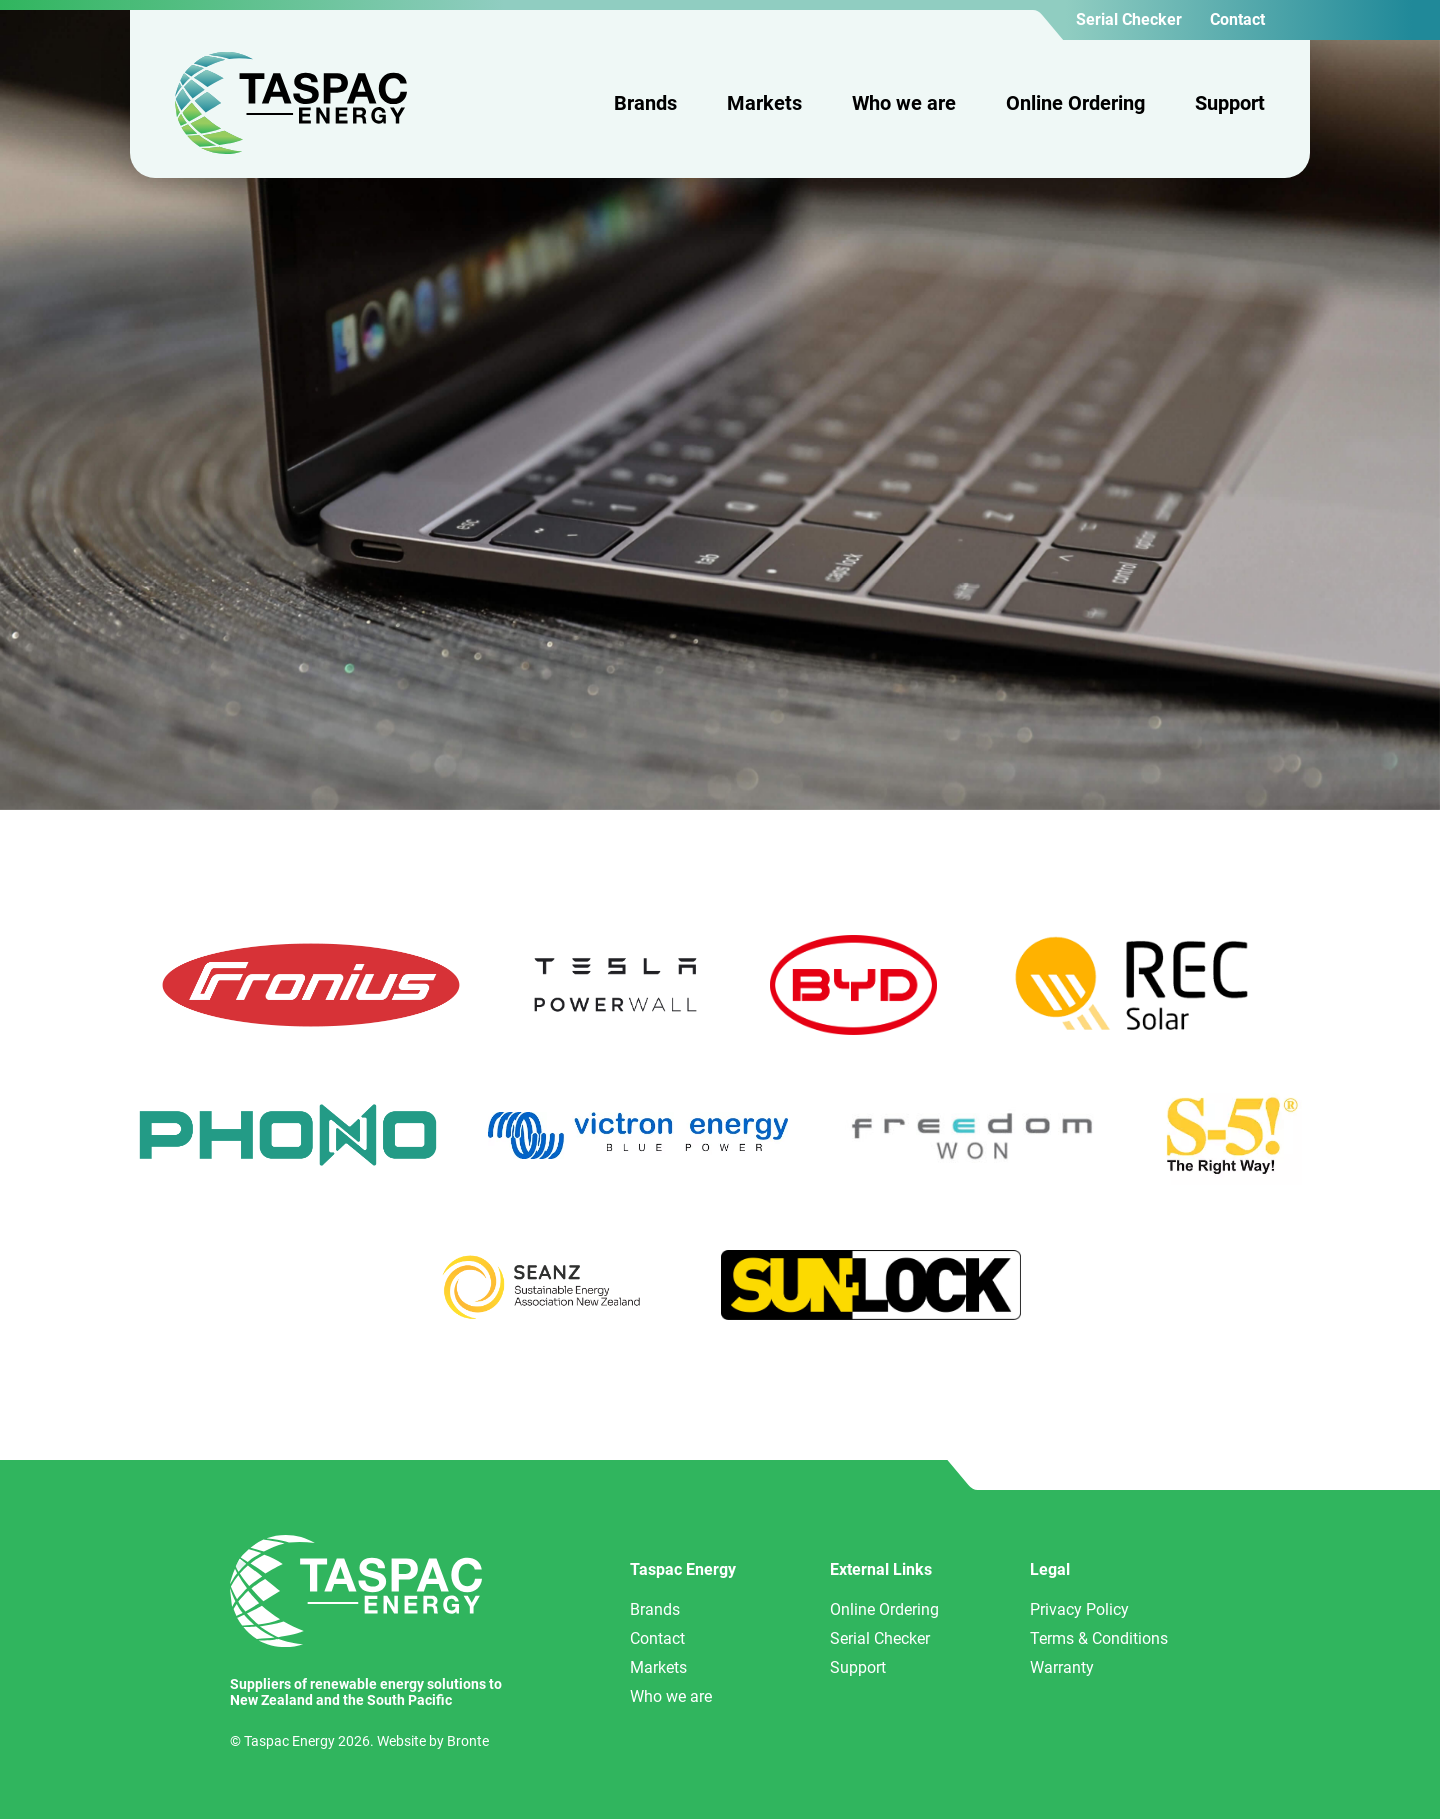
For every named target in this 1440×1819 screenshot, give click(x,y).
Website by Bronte (433, 1741)
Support (1230, 103)
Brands (645, 103)
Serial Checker (1129, 19)
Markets (764, 103)
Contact (1237, 19)
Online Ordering (1075, 103)
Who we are (904, 103)
